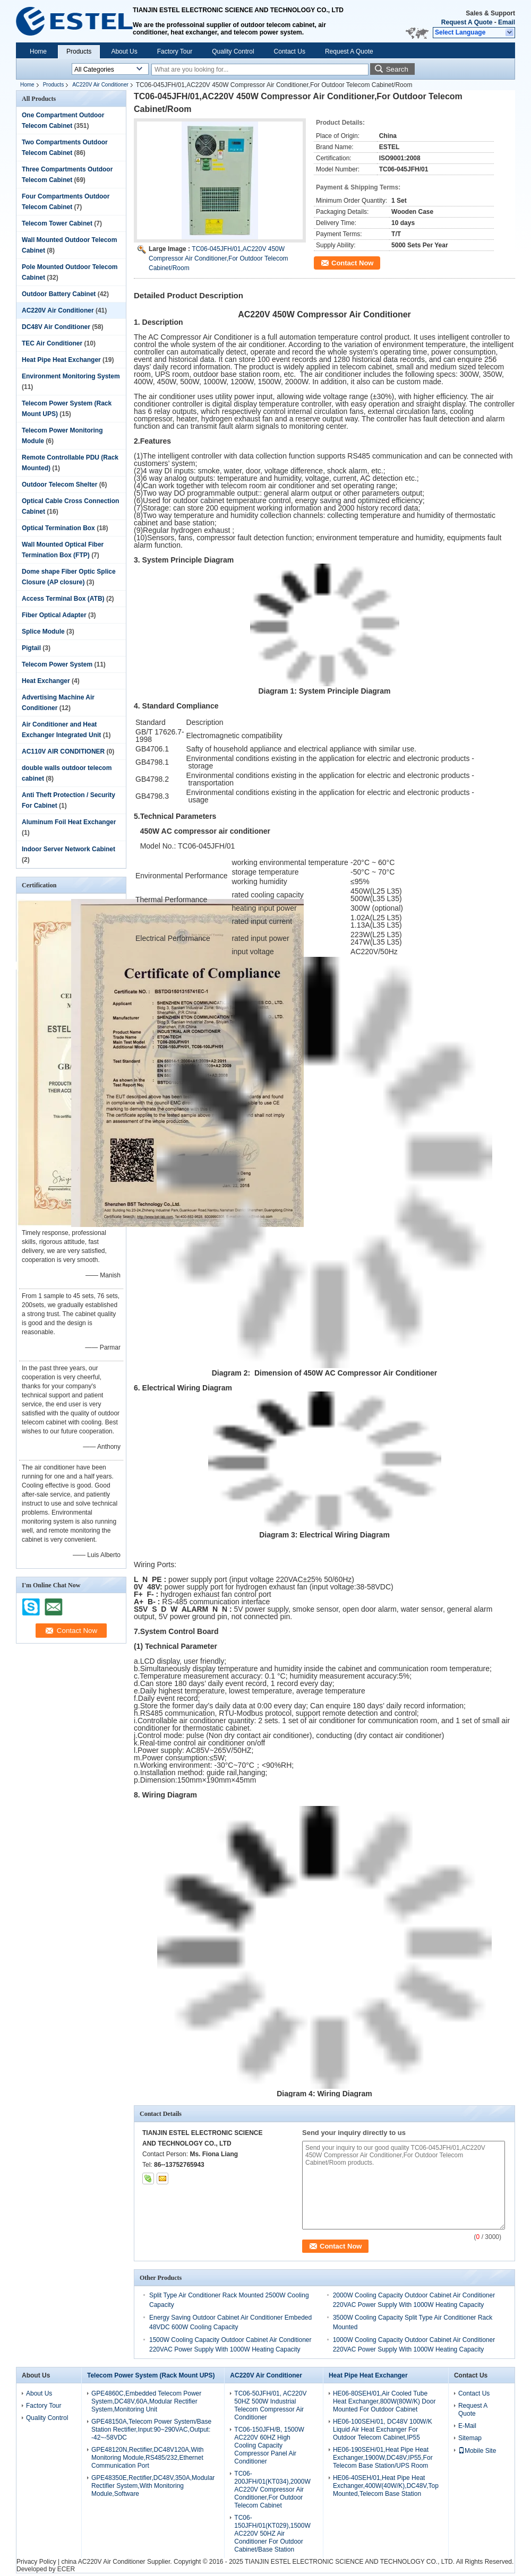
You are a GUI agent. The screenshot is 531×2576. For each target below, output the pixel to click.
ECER (66, 2569)
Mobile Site (477, 2450)
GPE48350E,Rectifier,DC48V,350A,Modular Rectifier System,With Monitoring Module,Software (153, 2485)
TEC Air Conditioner (52, 343)
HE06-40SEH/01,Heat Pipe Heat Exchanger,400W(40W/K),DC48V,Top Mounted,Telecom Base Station (386, 2485)
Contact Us (289, 51)
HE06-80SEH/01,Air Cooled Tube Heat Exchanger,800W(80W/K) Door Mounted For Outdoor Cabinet (384, 2401)
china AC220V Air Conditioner (103, 2561)
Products (78, 51)
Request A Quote (466, 22)
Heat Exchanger (46, 681)
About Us (124, 51)
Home (38, 51)
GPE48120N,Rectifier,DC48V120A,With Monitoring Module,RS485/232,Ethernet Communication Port (147, 2457)
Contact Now (352, 263)
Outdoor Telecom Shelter (59, 484)
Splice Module (43, 631)
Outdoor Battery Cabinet (59, 294)
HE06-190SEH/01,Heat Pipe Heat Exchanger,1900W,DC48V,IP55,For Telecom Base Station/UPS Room (383, 2457)
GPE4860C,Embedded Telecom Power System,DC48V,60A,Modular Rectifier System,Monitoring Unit (146, 2401)
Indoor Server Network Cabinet (68, 849)
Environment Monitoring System (71, 376)
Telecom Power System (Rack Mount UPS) (151, 2375)
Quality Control (233, 51)
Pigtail (31, 648)
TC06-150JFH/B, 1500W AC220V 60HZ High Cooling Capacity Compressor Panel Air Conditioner (269, 2445)
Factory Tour (174, 51)
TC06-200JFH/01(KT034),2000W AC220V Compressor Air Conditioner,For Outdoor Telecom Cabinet (272, 2489)
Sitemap (470, 2438)
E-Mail (467, 2426)
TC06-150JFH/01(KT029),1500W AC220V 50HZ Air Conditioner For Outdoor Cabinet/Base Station (272, 2533)
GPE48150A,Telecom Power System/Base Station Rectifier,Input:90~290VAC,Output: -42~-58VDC (151, 2429)
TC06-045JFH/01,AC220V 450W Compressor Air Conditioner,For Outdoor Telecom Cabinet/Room (218, 258)
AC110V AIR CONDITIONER (63, 751)
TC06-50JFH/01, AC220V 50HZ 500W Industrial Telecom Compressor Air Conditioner (270, 2405)
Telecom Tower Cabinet (57, 223)
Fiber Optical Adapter (54, 615)
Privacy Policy (36, 2561)
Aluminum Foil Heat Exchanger (69, 822)
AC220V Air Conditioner (100, 85)
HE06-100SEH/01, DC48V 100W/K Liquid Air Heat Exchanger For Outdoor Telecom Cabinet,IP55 (382, 2429)
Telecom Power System (57, 664)
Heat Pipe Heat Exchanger (61, 360)
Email (506, 22)
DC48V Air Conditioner (56, 327)
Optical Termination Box (58, 528)
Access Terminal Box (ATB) (63, 598)
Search (397, 69)
